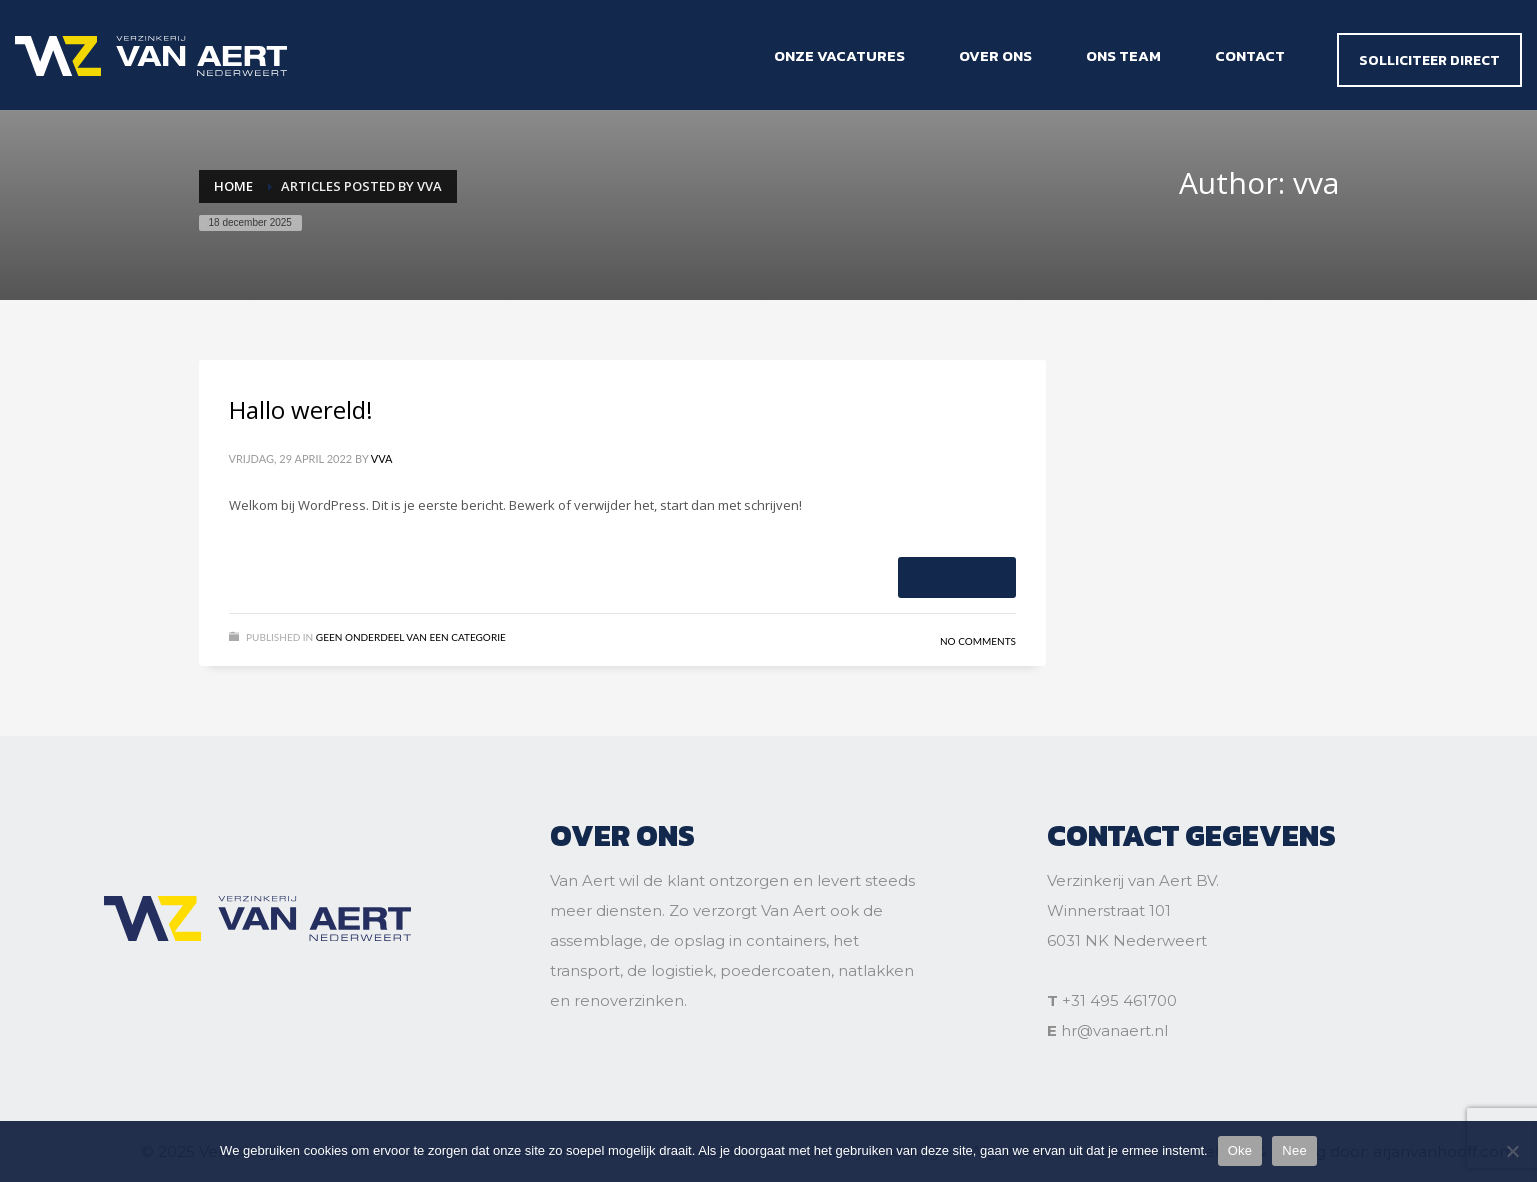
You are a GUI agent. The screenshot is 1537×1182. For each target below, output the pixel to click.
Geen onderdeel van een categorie (411, 637)
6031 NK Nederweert (1127, 940)
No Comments (978, 641)
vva (382, 458)
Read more (957, 576)
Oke (1240, 1150)
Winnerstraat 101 (1109, 910)
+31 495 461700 (1119, 1000)
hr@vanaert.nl (1114, 1030)
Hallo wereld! (301, 409)
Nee (1294, 1150)
